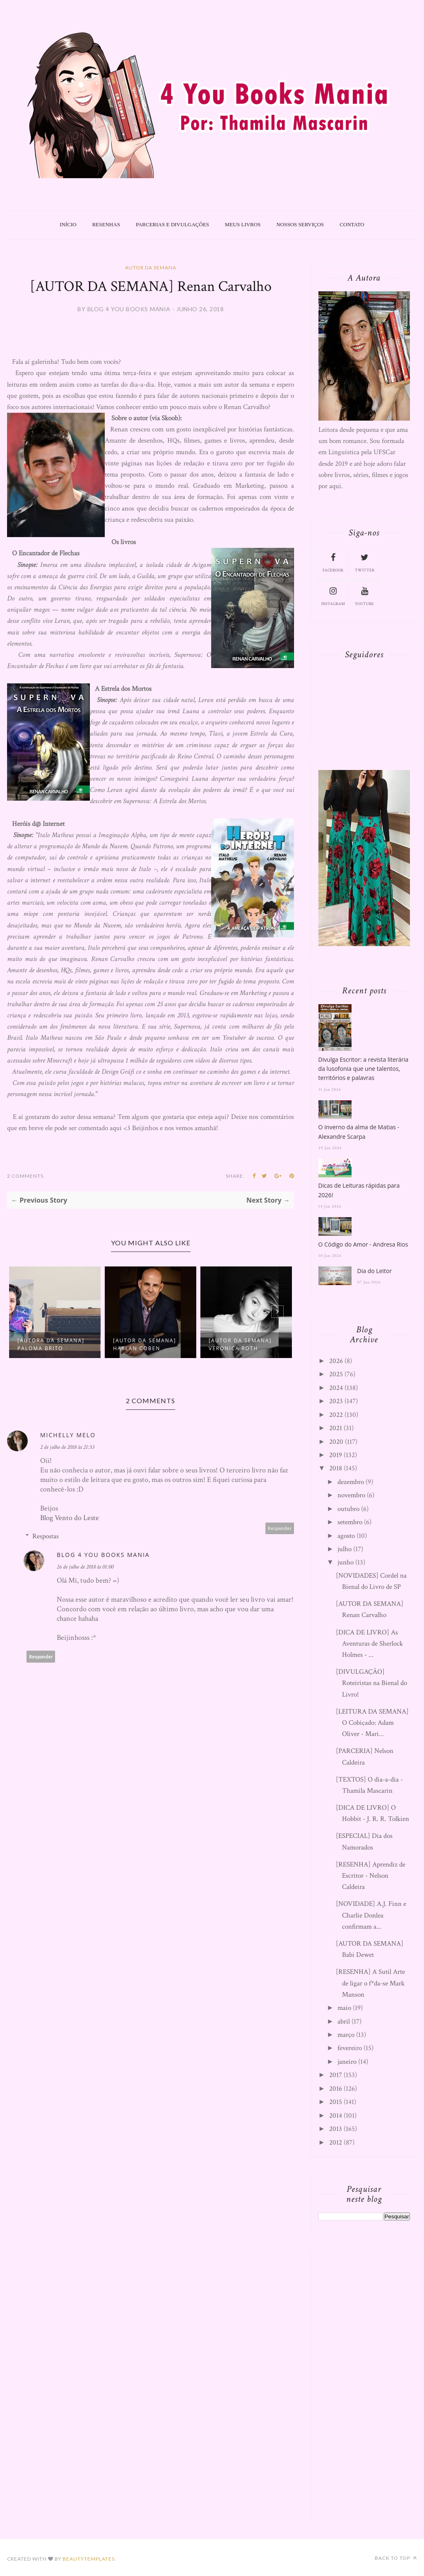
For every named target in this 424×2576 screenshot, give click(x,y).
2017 (335, 2075)
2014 (335, 2115)
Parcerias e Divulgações (172, 224)
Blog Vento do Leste (69, 1518)
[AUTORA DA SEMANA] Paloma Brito (50, 1344)
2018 (335, 1468)
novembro (351, 1495)
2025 (336, 1374)
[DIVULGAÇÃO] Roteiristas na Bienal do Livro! (371, 1683)
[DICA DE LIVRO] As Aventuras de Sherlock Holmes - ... (369, 1643)
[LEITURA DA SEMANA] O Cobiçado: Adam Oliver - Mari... (372, 1722)
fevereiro (349, 2048)
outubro (348, 1508)
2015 (335, 2101)
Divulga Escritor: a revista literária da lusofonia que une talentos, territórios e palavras (363, 1069)
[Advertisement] (371, 2383)
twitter (364, 562)
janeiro (347, 2061)
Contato (352, 224)
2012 (335, 2142)
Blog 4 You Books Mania (103, 1555)
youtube (364, 595)
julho (344, 1549)
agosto (346, 1535)
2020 (336, 1441)
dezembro (350, 1482)
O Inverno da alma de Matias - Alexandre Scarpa (358, 1131)
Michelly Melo (68, 1435)
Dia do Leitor (374, 1271)
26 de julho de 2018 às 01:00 (85, 1567)
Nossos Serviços (300, 224)
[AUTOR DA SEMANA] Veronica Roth (240, 1344)
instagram (333, 595)
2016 (335, 2088)
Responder (280, 1528)
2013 (335, 2128)
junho (345, 1562)
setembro (349, 1522)
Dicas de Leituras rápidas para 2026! (359, 1189)
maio (344, 2007)
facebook (333, 562)
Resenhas (106, 224)
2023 (336, 1401)
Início (68, 224)
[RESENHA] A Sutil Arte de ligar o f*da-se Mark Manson (370, 1983)
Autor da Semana (150, 267)
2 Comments (25, 1176)
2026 (336, 1360)
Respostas (45, 1536)
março (345, 2034)
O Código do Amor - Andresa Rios (363, 1244)
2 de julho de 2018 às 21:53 (67, 1447)
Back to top (396, 2558)
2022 (336, 1414)
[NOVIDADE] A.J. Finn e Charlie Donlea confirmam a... (371, 1915)
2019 (335, 1455)
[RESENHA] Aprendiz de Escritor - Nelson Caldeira (370, 1875)
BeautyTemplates (89, 2559)
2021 (335, 1428)
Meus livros (242, 224)
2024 (336, 1387)
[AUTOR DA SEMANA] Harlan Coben (144, 1344)
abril (343, 2021)
